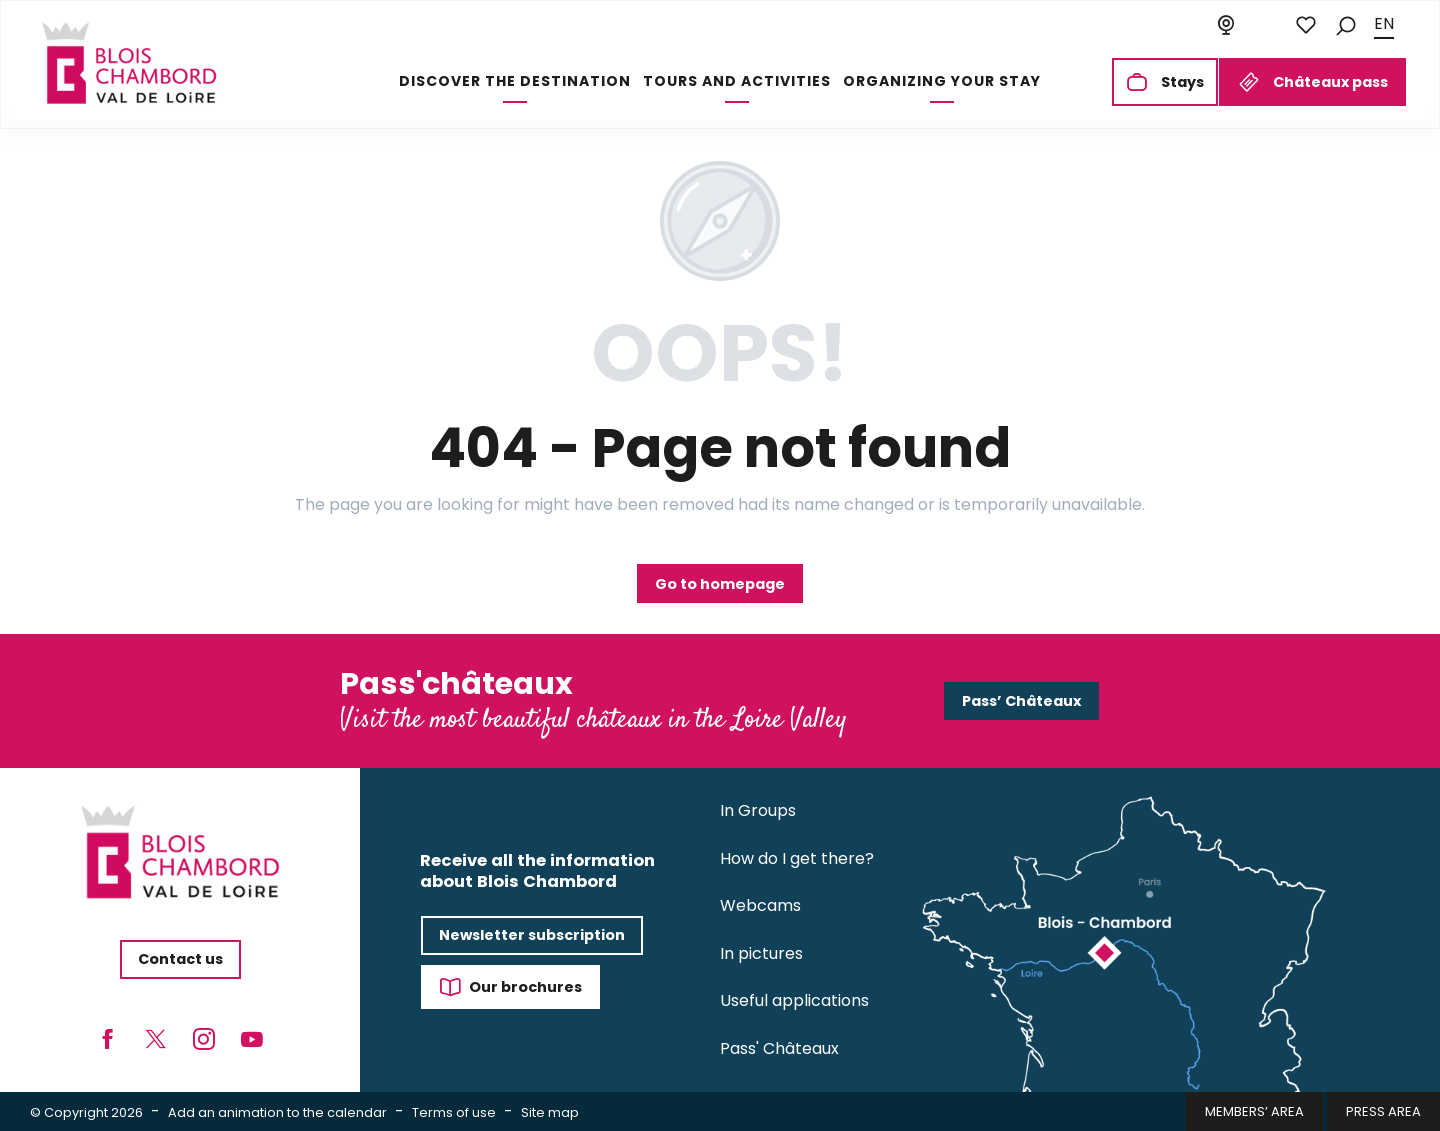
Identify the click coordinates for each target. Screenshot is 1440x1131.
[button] (1346, 24)
